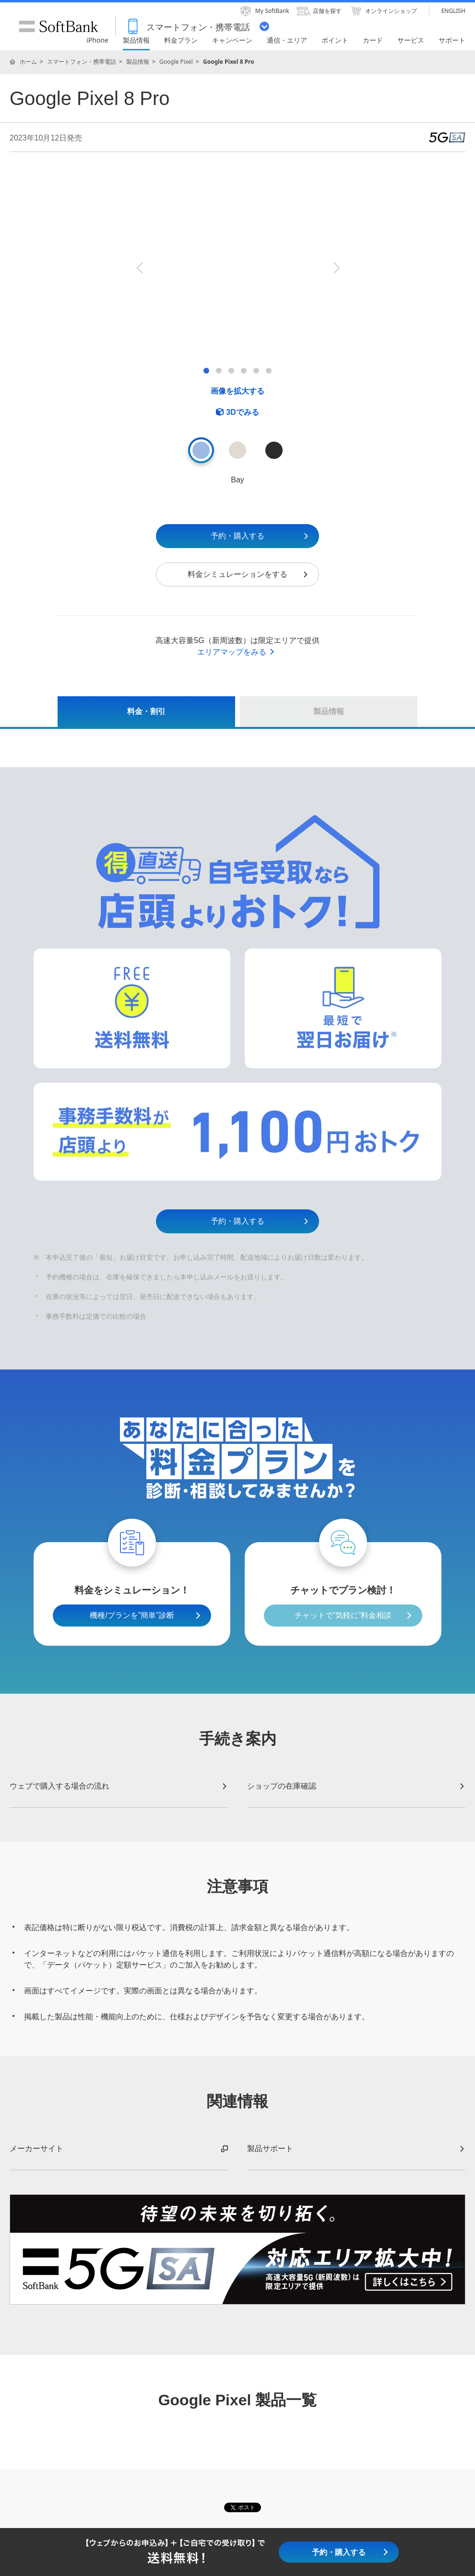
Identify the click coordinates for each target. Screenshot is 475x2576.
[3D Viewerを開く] (237, 412)
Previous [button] (139, 267)
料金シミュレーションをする (248, 574)
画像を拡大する (237, 391)
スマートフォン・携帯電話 (81, 62)
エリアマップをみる (236, 652)
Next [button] (336, 267)
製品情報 (137, 62)
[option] (238, 267)
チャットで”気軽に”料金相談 (343, 1615)
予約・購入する (260, 536)
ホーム (28, 62)
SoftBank (58, 26)
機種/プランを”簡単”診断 (132, 1615)
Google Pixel (176, 62)
